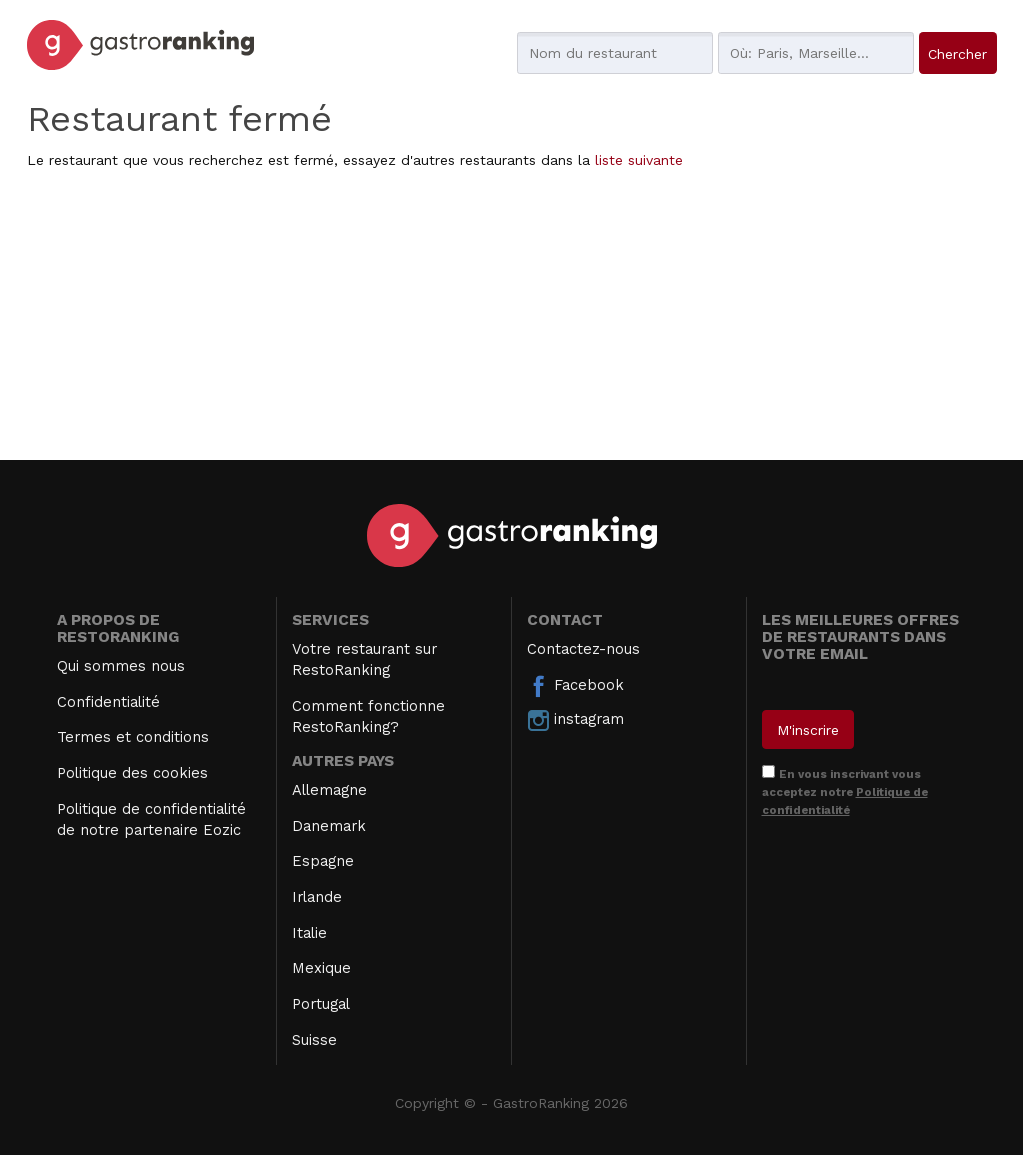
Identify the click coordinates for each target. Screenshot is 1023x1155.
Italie (309, 933)
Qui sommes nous (121, 666)
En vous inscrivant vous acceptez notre (845, 792)
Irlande (317, 897)
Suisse (314, 1040)
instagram (575, 720)
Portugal (321, 1004)
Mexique (321, 968)
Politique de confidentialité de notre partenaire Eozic (151, 819)
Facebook (575, 686)
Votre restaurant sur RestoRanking (364, 659)
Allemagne (329, 790)
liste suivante (639, 160)
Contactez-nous (583, 649)
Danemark (329, 826)
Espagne (323, 861)
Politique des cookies (132, 773)
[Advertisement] (512, 320)
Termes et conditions (133, 737)
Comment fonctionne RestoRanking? (368, 716)
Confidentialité (108, 702)
